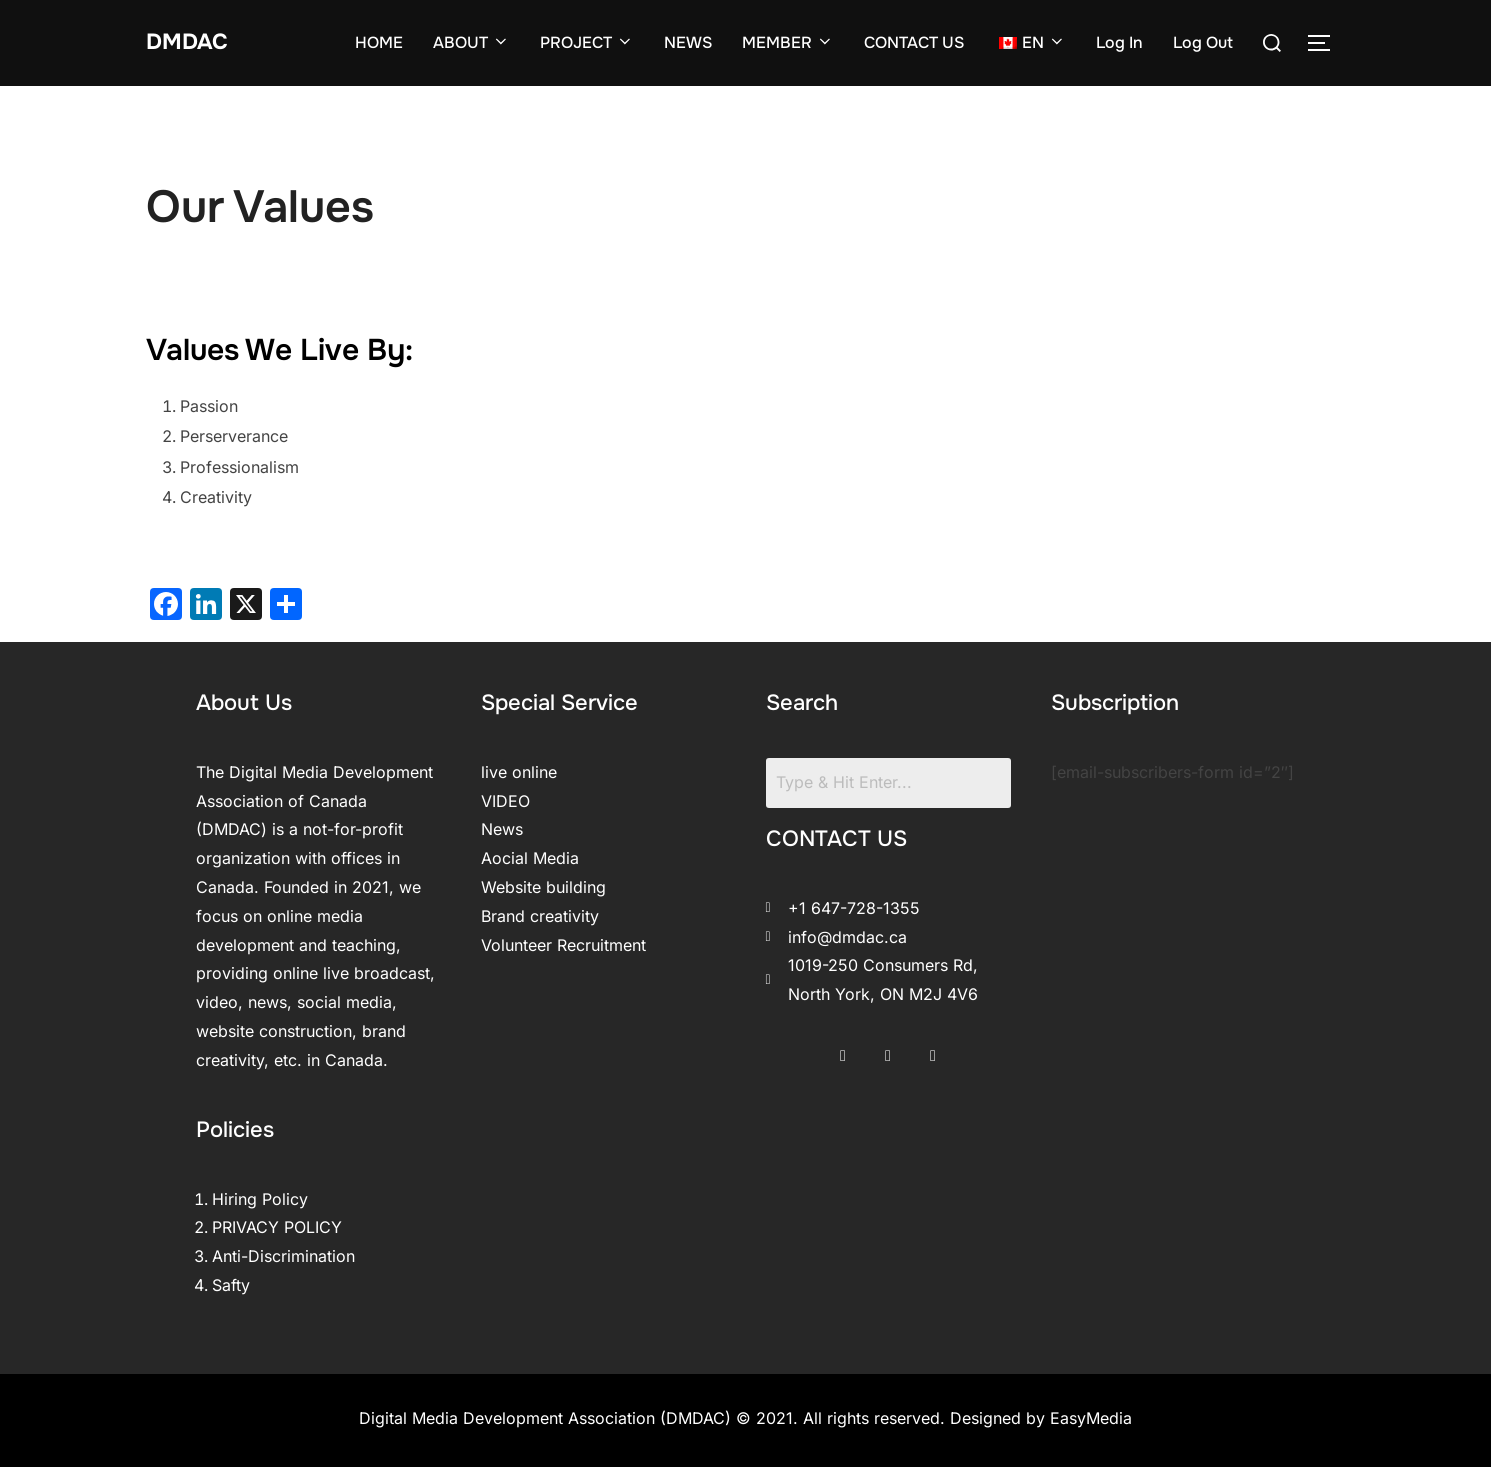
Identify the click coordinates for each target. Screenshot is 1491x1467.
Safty (231, 1285)
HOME (379, 42)
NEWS (688, 42)
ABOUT (471, 42)
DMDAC (194, 42)
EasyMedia (1091, 1418)
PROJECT (587, 42)
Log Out (1203, 42)
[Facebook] (843, 1049)
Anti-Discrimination (283, 1256)
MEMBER (788, 42)
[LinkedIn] (933, 1049)
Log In (1119, 42)
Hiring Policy (260, 1199)
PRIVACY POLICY (277, 1227)
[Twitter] (888, 1049)
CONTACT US (914, 42)
